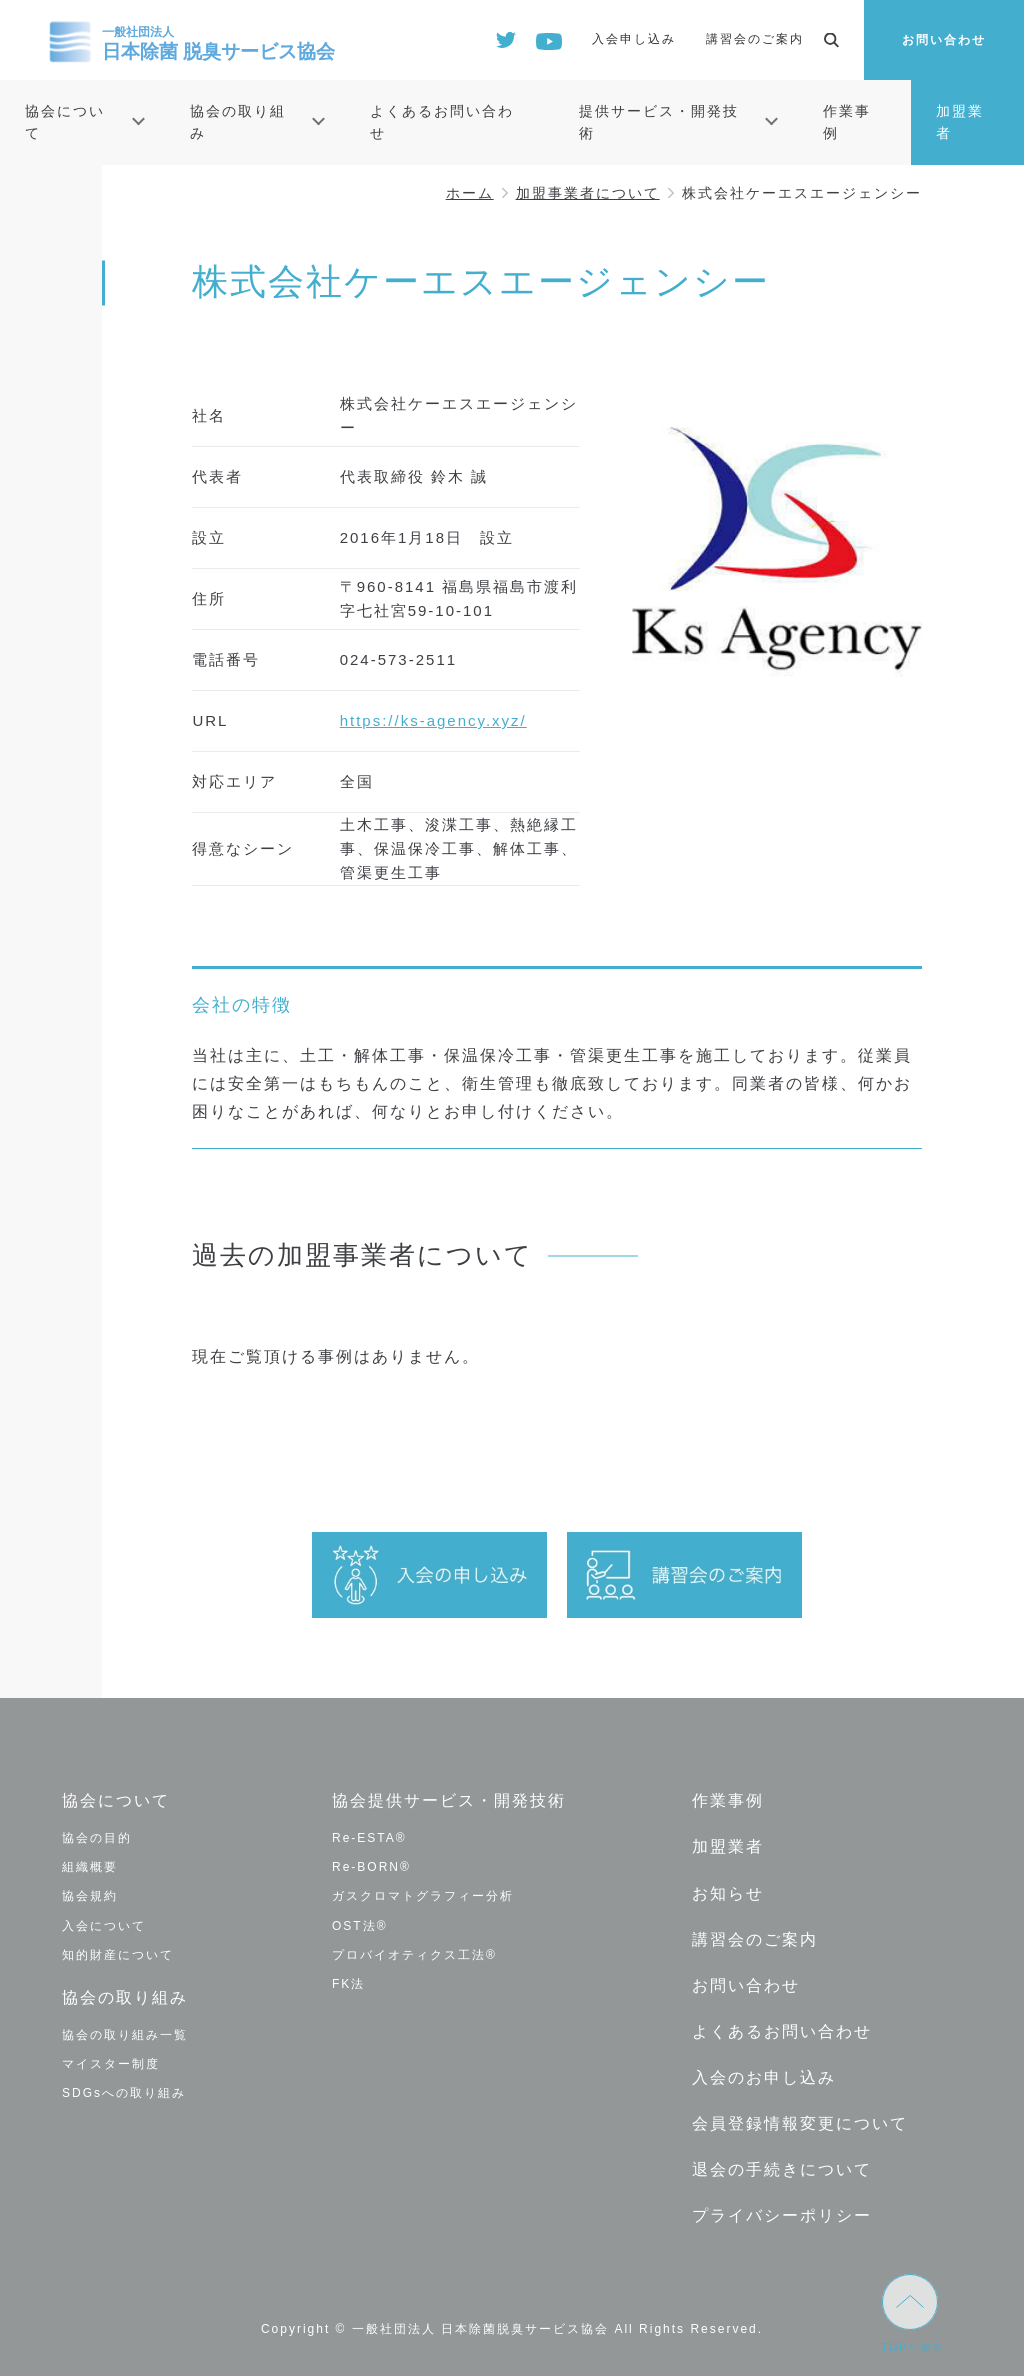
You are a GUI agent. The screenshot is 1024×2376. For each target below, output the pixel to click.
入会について (104, 1925)
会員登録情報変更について (800, 2119)
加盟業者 (960, 122)
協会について (65, 122)
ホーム (470, 193)
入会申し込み (634, 39)
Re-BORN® (371, 1867)
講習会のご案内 (755, 39)
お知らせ (728, 1891)
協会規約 (90, 1896)
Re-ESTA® (369, 1838)
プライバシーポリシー (782, 2211)
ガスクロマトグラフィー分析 (423, 1896)
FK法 (348, 1984)
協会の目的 (97, 1838)
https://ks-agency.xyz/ (433, 720)
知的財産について (118, 1955)
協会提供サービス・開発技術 (449, 1800)
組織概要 (90, 1867)
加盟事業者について (588, 193)
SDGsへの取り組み (124, 2093)
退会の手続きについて (782, 2165)
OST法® (360, 1925)
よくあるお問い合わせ (442, 122)
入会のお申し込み (764, 2074)
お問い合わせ (944, 40)
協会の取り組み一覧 (125, 2034)
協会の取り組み (238, 122)
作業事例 (847, 122)
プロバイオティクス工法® (414, 1955)
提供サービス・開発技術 (659, 122)
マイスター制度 (111, 2063)
